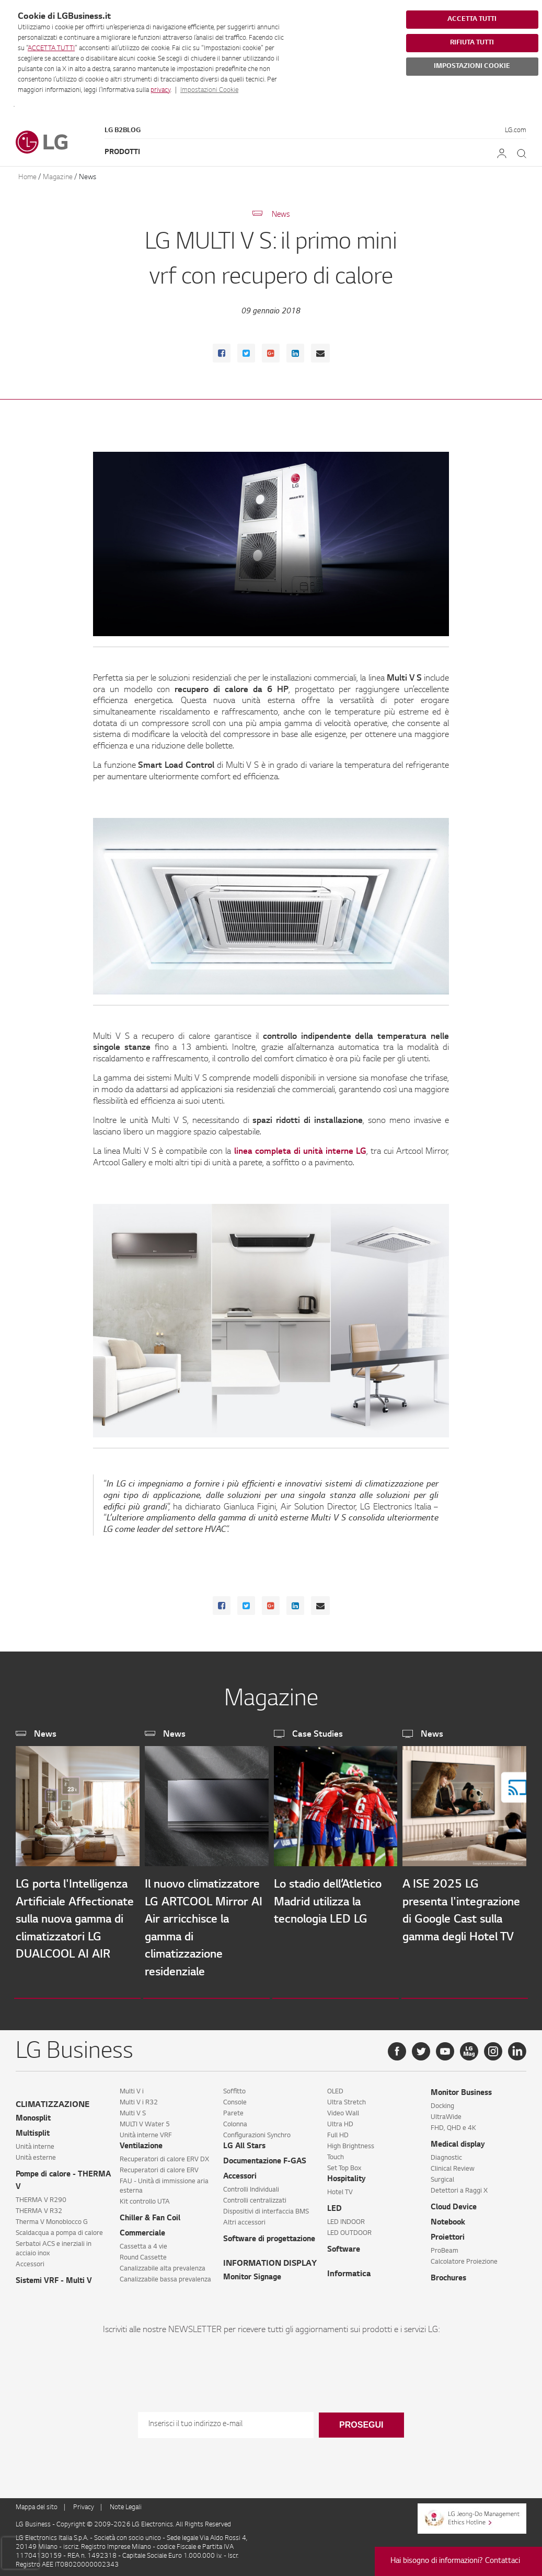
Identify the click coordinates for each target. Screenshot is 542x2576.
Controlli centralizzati (254, 2196)
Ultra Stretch (346, 2098)
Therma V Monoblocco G (52, 2218)
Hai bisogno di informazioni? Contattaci (455, 2561)
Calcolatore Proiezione (464, 2258)
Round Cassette (143, 2253)
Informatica (349, 2270)
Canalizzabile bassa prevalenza (165, 2275)
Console (235, 2098)
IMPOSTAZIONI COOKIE (472, 66)
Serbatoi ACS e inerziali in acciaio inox (53, 2245)
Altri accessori (244, 2218)
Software (343, 2246)
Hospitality (346, 2175)
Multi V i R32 (139, 2098)
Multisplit (33, 2130)
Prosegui (361, 2420)
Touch (335, 2153)
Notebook (448, 2219)
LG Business (34, 2520)
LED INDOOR (346, 2218)
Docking (442, 2102)
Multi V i (132, 2087)
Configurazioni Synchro (257, 2131)
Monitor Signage (252, 2273)
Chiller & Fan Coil (150, 2214)
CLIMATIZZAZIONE (52, 2101)
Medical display (458, 2141)
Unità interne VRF (146, 2131)
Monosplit (33, 2115)
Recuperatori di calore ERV (159, 2166)
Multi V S (133, 2109)
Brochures (448, 2274)
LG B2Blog (123, 130)
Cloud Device (454, 2203)
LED (334, 2205)
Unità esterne (36, 2154)
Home (27, 177)
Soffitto (234, 2087)
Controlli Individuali (251, 2185)
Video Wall (343, 2109)
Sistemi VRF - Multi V (54, 2277)
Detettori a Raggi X (459, 2187)
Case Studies (317, 1734)
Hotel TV (340, 2188)
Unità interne (35, 2143)
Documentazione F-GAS (264, 2157)
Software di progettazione (269, 2235)
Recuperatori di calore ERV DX (164, 2155)
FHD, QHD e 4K (453, 2124)
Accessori (30, 2260)
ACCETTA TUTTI (51, 48)
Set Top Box (344, 2164)
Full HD (338, 2131)
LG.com (515, 130)
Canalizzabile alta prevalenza (162, 2264)
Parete (233, 2109)
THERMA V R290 (41, 2196)
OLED (335, 2087)
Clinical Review (453, 2165)
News (87, 177)
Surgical (442, 2176)
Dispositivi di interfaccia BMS (266, 2207)
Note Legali (126, 2503)
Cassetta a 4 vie (143, 2242)
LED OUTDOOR (349, 2229)
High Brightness (350, 2142)
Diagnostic (446, 2154)
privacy (160, 90)
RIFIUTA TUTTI (472, 42)
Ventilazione (141, 2142)
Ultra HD (340, 2120)
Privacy (83, 2503)
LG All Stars (244, 2142)
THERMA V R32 (39, 2207)
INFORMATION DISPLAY (270, 2259)
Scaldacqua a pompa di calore (59, 2229)
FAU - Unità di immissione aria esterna (164, 2182)
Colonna (235, 2120)
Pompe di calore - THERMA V (63, 2177)
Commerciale (142, 2230)
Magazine (58, 177)
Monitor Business (461, 2089)
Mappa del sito (36, 2503)
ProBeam (444, 2247)
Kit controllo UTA (145, 2198)
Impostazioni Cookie (209, 90)
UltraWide (446, 2113)
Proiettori (448, 2234)
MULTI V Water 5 (145, 2120)
